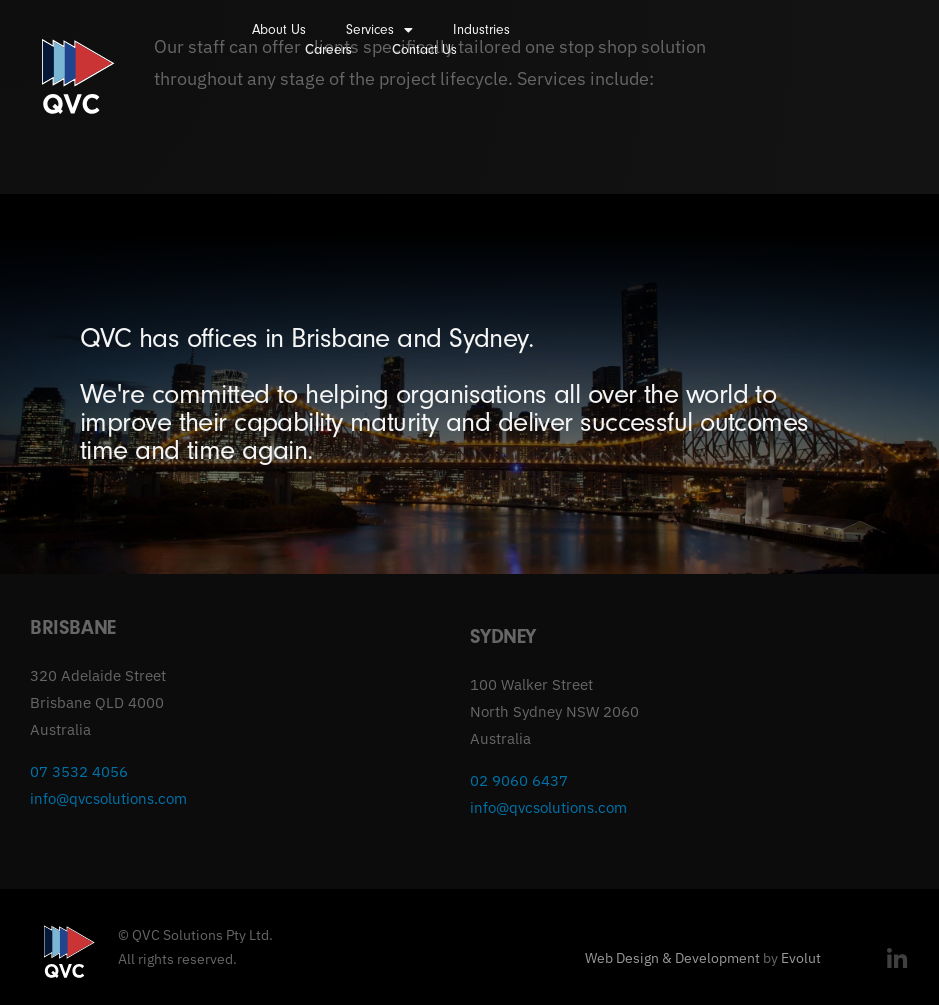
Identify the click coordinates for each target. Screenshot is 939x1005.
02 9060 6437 (519, 780)
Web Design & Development (672, 958)
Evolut (801, 958)
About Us (279, 29)
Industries (481, 29)
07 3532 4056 (79, 771)
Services (379, 30)
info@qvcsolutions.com (108, 798)
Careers (328, 49)
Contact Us (424, 49)
